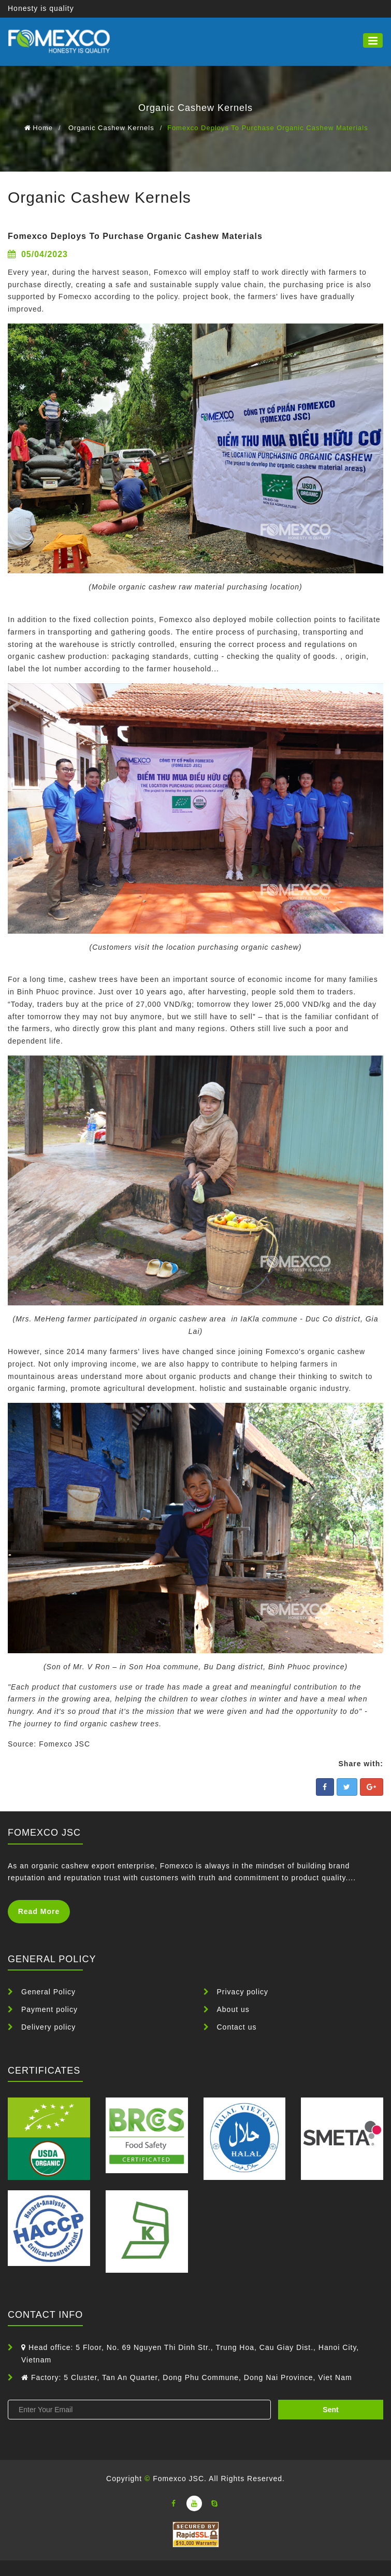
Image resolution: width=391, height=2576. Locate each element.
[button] (373, 40)
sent (330, 2409)
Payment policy (49, 2009)
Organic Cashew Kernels (111, 128)
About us (233, 2009)
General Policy (48, 1992)
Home (43, 128)
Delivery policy (48, 2027)
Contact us (237, 2027)
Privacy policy (243, 1992)
